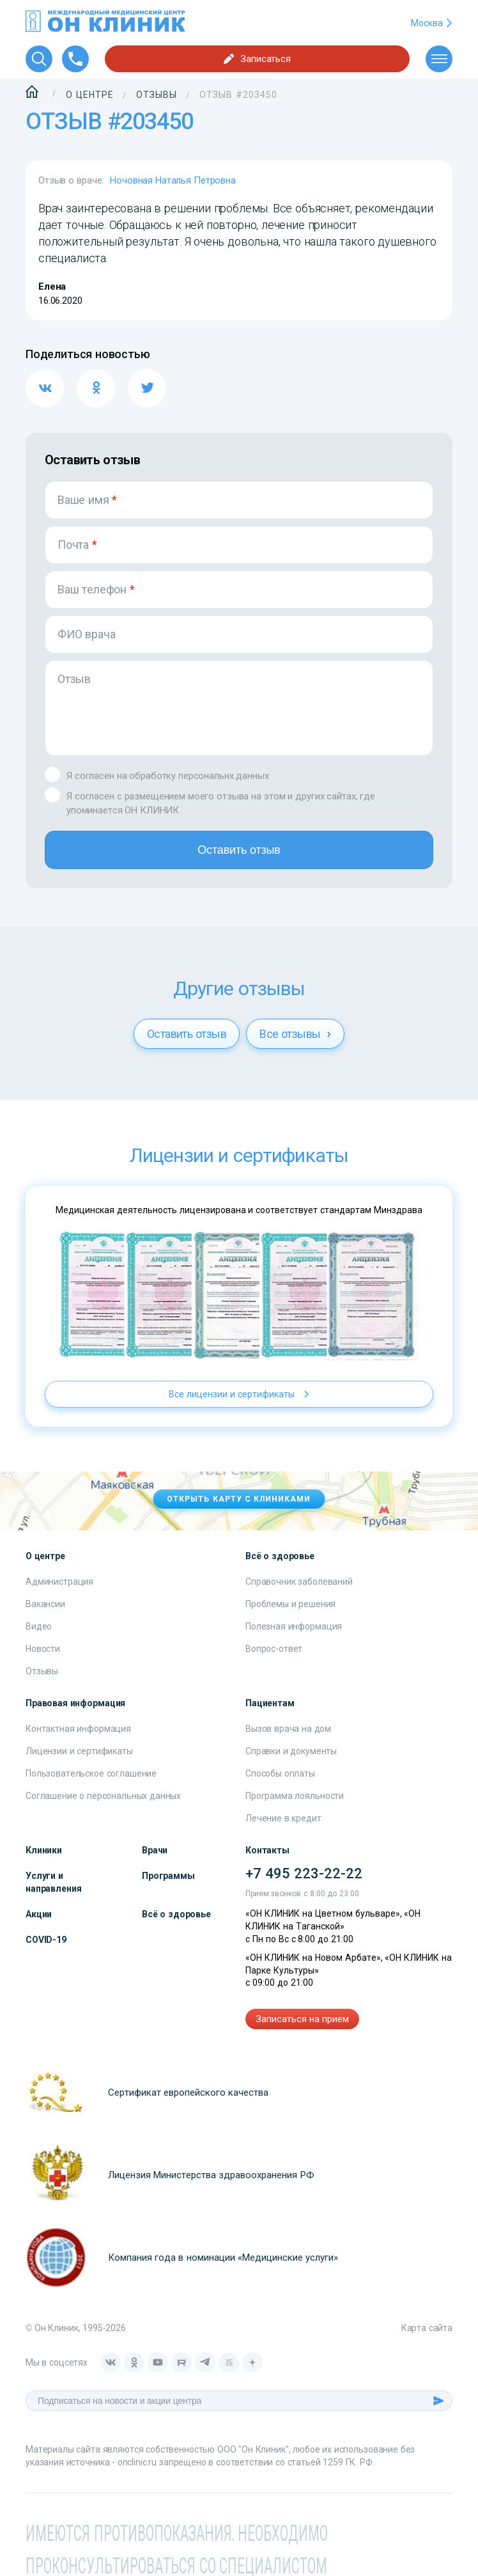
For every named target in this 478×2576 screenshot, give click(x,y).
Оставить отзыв (238, 850)
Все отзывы (295, 1034)
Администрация (59, 1581)
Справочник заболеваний (299, 1581)
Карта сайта (426, 2328)
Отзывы (42, 1671)
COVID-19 (46, 1940)
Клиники (44, 1850)
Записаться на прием (302, 2019)
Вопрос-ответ (273, 1649)
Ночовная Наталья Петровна (173, 180)
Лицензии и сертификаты (79, 1751)
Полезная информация (293, 1626)
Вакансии (45, 1604)
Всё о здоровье (176, 1914)
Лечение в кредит (283, 1818)
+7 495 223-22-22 (303, 1873)
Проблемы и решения (290, 1604)
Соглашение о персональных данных (103, 1796)
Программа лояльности (294, 1796)
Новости (43, 1649)
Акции (39, 1914)
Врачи (154, 1850)
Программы (168, 1876)
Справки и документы (291, 1751)
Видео (39, 1626)
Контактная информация (78, 1729)
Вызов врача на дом (288, 1729)
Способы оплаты (280, 1773)
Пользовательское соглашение (91, 1773)
